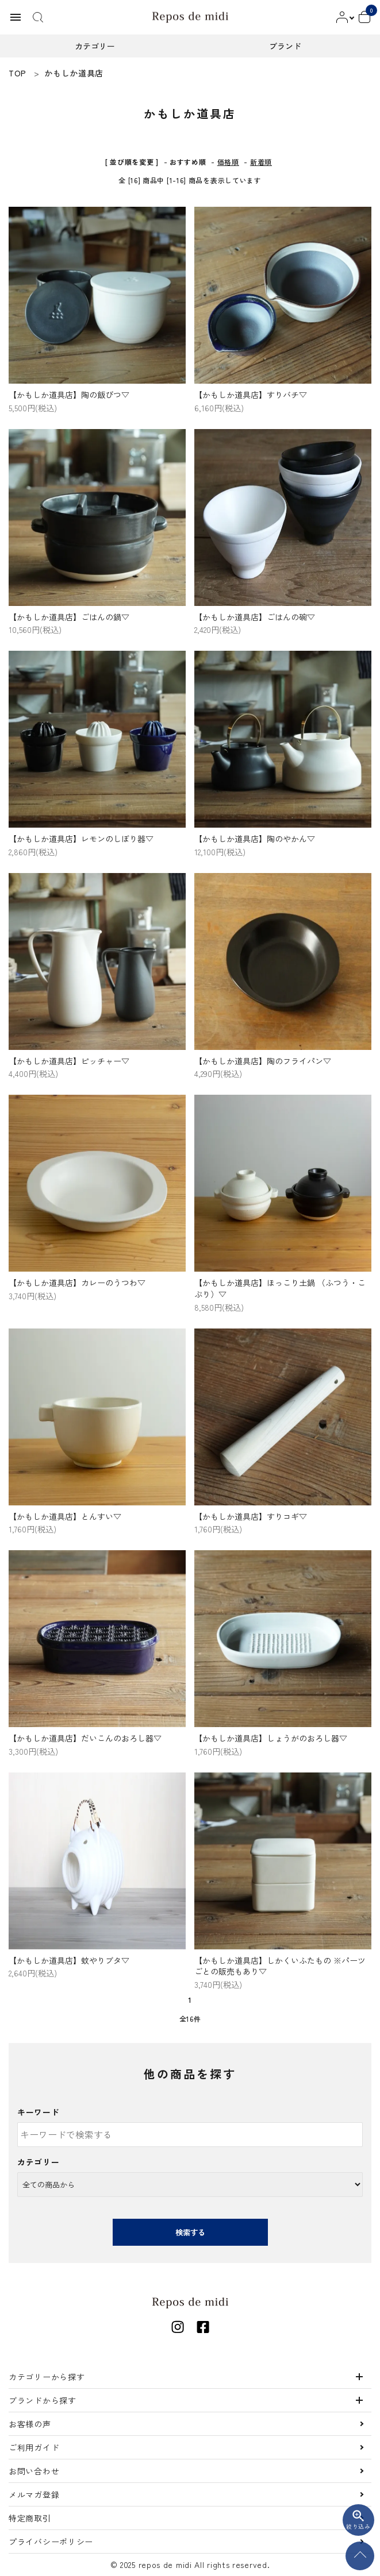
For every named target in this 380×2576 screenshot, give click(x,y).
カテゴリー (38, 2162)
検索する (190, 2232)
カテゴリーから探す (47, 2376)
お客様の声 (30, 2424)
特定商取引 (30, 2518)
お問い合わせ (34, 2471)
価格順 (228, 162)
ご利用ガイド (34, 2447)
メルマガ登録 (34, 2494)
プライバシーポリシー (51, 2541)
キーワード (38, 2112)
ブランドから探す (42, 2400)
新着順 (261, 162)
